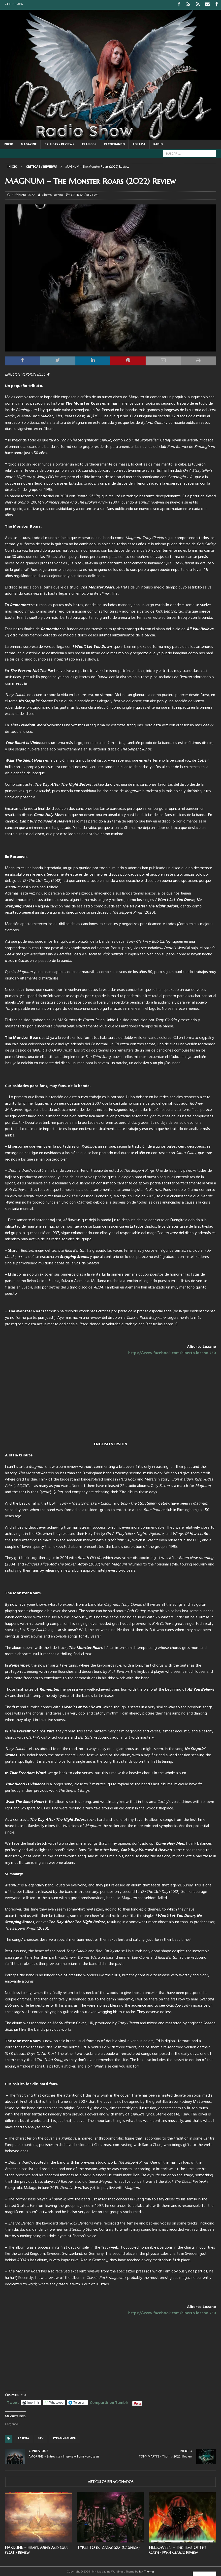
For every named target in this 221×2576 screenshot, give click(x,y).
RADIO (158, 143)
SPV (40, 2437)
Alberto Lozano (52, 194)
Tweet (13, 2401)
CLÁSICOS (89, 143)
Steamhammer (64, 2437)
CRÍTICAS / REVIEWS (59, 143)
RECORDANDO (114, 143)
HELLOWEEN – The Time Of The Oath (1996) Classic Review (177, 2549)
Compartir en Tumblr (109, 2401)
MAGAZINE (29, 143)
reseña (23, 2437)
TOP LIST (139, 143)
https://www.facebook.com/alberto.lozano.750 (172, 1352)
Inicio (8, 143)
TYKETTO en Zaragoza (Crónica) (108, 2546)
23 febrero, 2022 (23, 194)
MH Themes (147, 2570)
